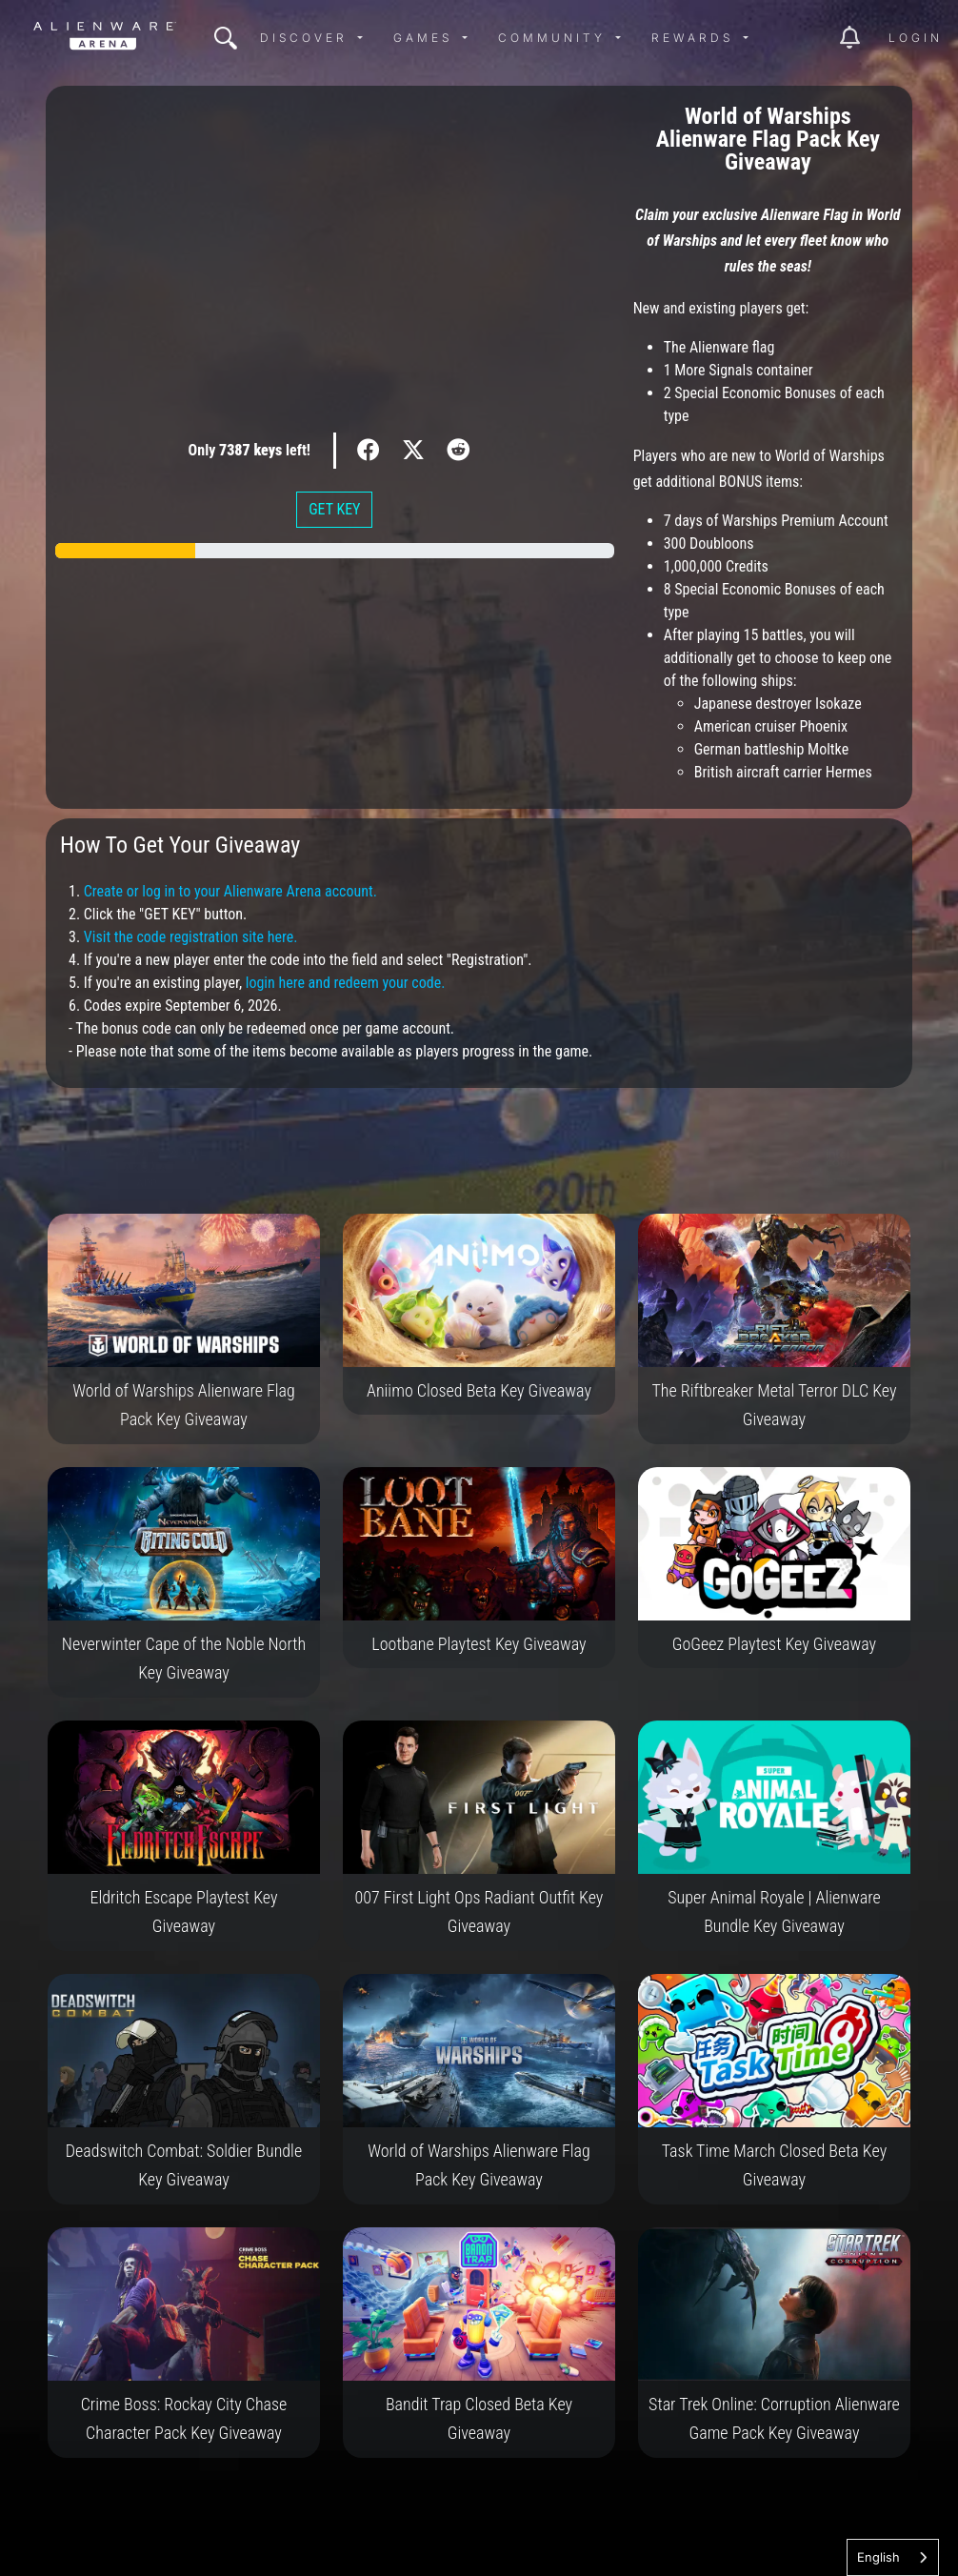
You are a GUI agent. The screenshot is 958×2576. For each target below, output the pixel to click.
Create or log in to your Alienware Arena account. (230, 891)
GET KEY (334, 509)
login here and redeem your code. (346, 983)
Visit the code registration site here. (191, 937)
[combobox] (893, 2557)
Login (915, 37)
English (878, 2557)
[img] (226, 38)
